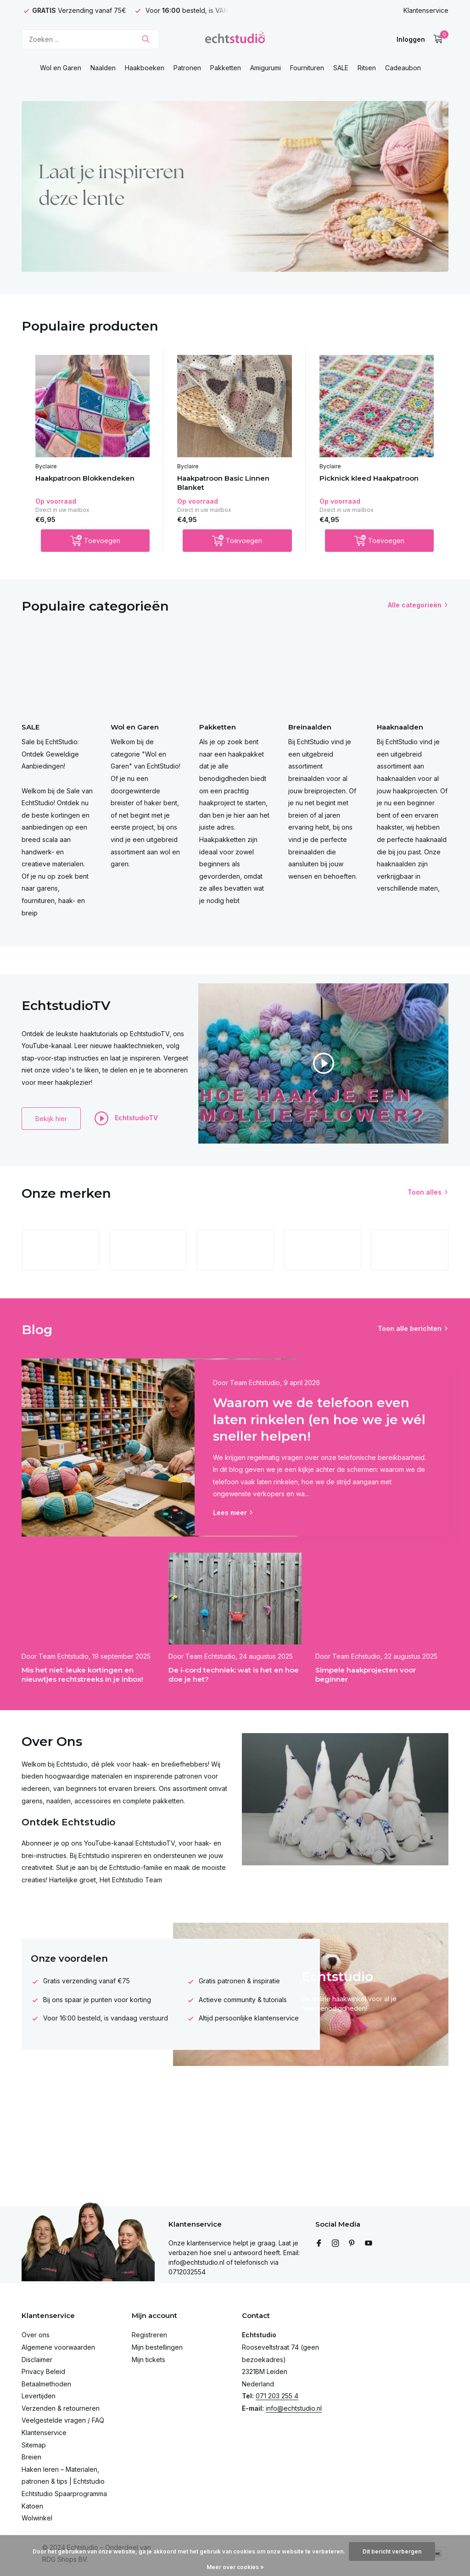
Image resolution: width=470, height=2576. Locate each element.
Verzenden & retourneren (61, 2408)
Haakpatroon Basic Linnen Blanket (223, 483)
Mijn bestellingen (157, 2347)
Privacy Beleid (43, 2371)
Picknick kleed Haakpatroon (369, 478)
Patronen (187, 68)
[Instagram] (335, 2243)
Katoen (32, 2506)
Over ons (36, 2335)
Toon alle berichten (410, 1328)
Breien (31, 2457)
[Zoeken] (90, 39)
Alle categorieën (415, 605)
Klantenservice (425, 10)
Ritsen (367, 68)
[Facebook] (319, 2243)
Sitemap (34, 2445)
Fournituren (307, 68)
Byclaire (46, 466)
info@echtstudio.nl (294, 2408)
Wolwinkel (37, 2518)
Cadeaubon (403, 68)
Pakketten (225, 68)
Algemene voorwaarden (58, 2347)
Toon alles (425, 1192)
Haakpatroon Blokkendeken (84, 478)
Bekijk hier (51, 1118)
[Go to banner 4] (235, 186)
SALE (340, 68)
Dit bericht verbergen (392, 2551)
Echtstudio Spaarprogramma (64, 2493)
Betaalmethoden (46, 2384)
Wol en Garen (60, 68)
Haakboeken (144, 68)
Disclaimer (37, 2359)
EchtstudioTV (126, 1118)
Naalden (103, 68)
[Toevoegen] (95, 540)
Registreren (149, 2335)
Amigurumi (265, 68)
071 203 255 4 (277, 2396)
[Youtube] (368, 2243)
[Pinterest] (352, 2243)
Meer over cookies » (235, 2567)
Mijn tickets (148, 2359)
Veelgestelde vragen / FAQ (63, 2420)
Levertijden (39, 2396)
